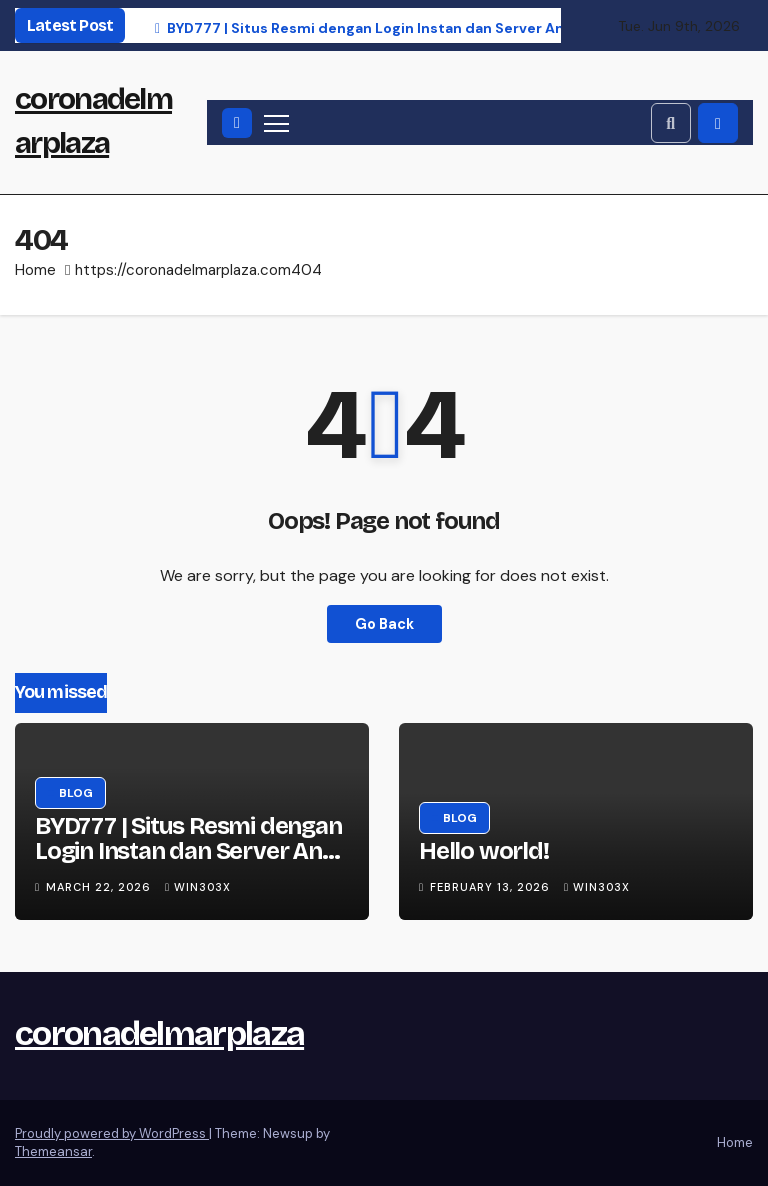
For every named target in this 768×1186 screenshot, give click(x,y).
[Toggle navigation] (276, 122)
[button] (671, 123)
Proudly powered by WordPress (112, 1133)
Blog (76, 793)
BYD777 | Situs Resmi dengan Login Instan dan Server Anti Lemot (188, 851)
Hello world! (484, 851)
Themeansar (53, 1151)
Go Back (384, 624)
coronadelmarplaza (159, 1033)
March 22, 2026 (100, 887)
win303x (198, 887)
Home (35, 270)
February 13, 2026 (492, 887)
